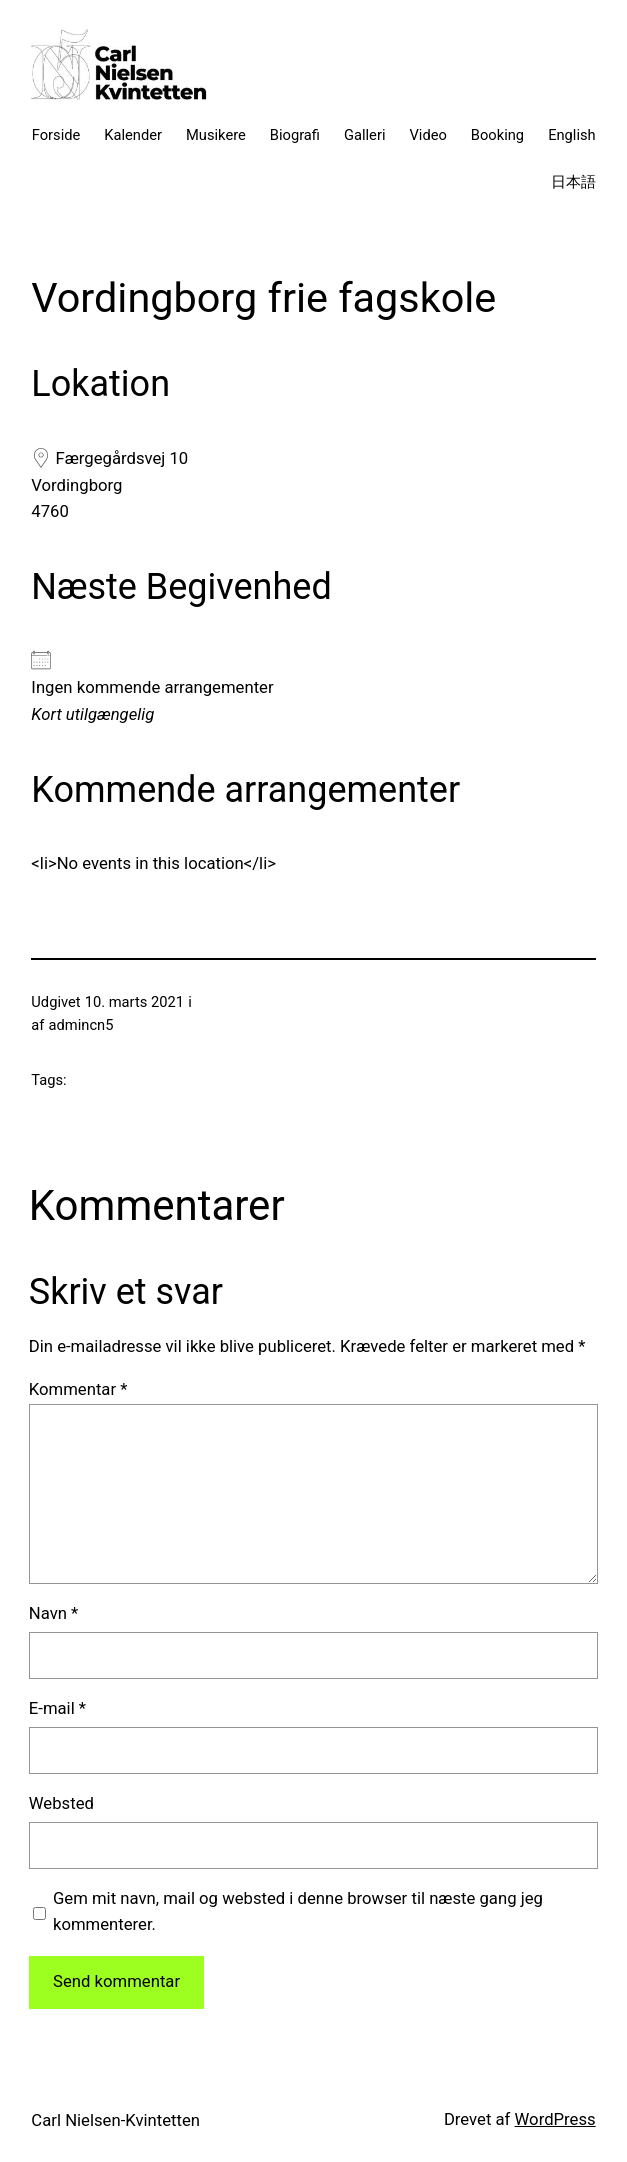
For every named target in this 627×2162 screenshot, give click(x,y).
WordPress (555, 2119)
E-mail (57, 1708)
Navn (54, 1613)
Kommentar (78, 1389)
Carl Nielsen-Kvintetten (115, 2120)
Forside (56, 135)
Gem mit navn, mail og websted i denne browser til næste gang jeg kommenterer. (298, 1912)
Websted (61, 1803)
